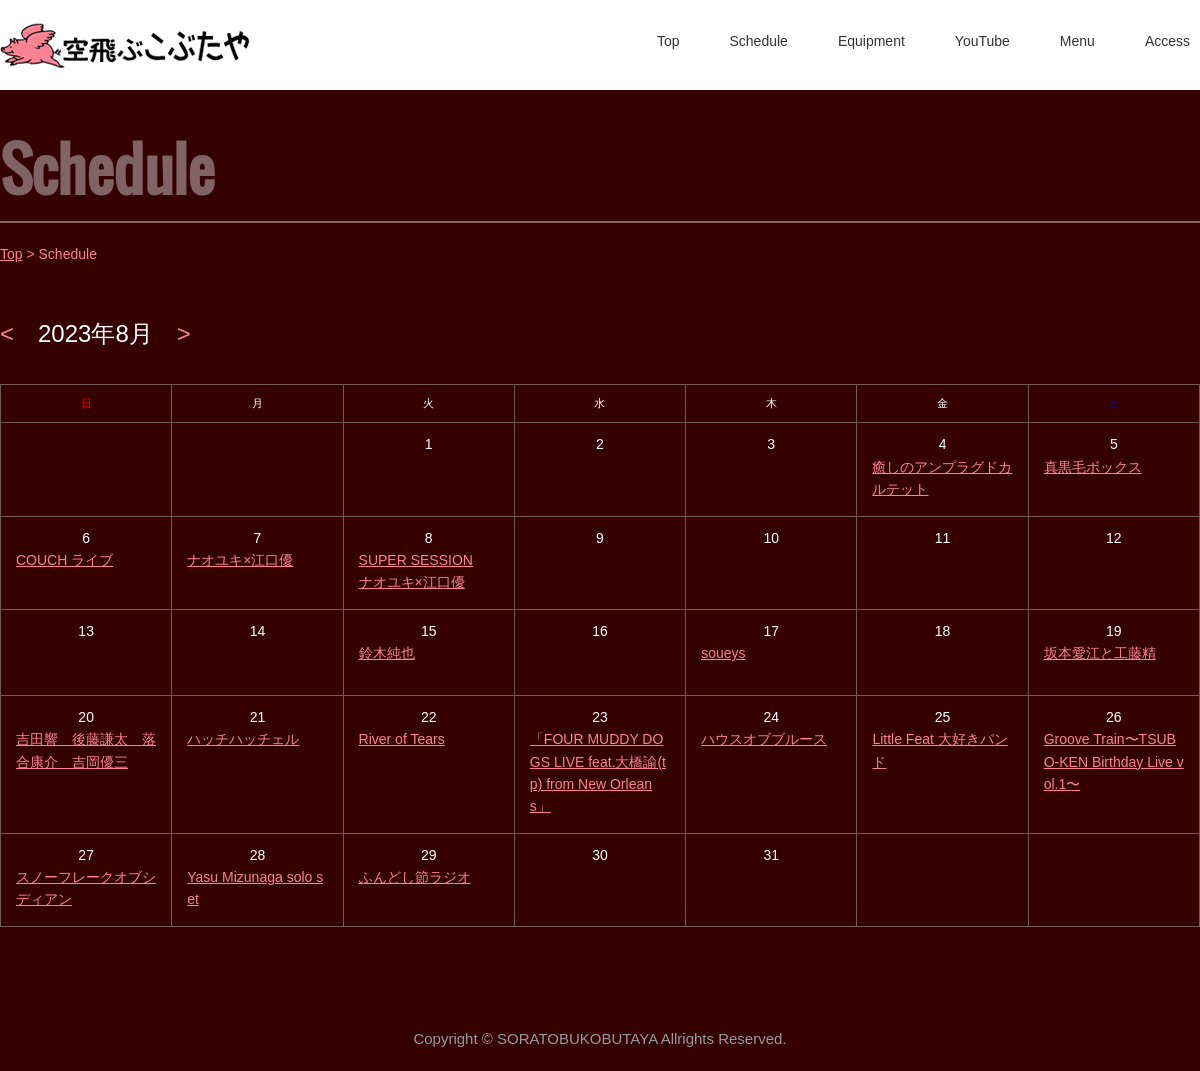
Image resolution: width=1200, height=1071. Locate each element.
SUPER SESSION (416, 560)
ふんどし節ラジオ (415, 877)
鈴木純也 (387, 653)
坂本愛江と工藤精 (1100, 653)
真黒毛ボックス (1093, 467)
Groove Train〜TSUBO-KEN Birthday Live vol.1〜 (1114, 761)
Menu (1077, 41)
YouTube (982, 41)
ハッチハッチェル (243, 739)
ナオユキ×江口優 (240, 560)
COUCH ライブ (64, 560)
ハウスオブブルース (764, 739)
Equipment (871, 41)
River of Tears (402, 739)
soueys (723, 653)
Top (668, 41)
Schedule (759, 41)
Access (1167, 41)
